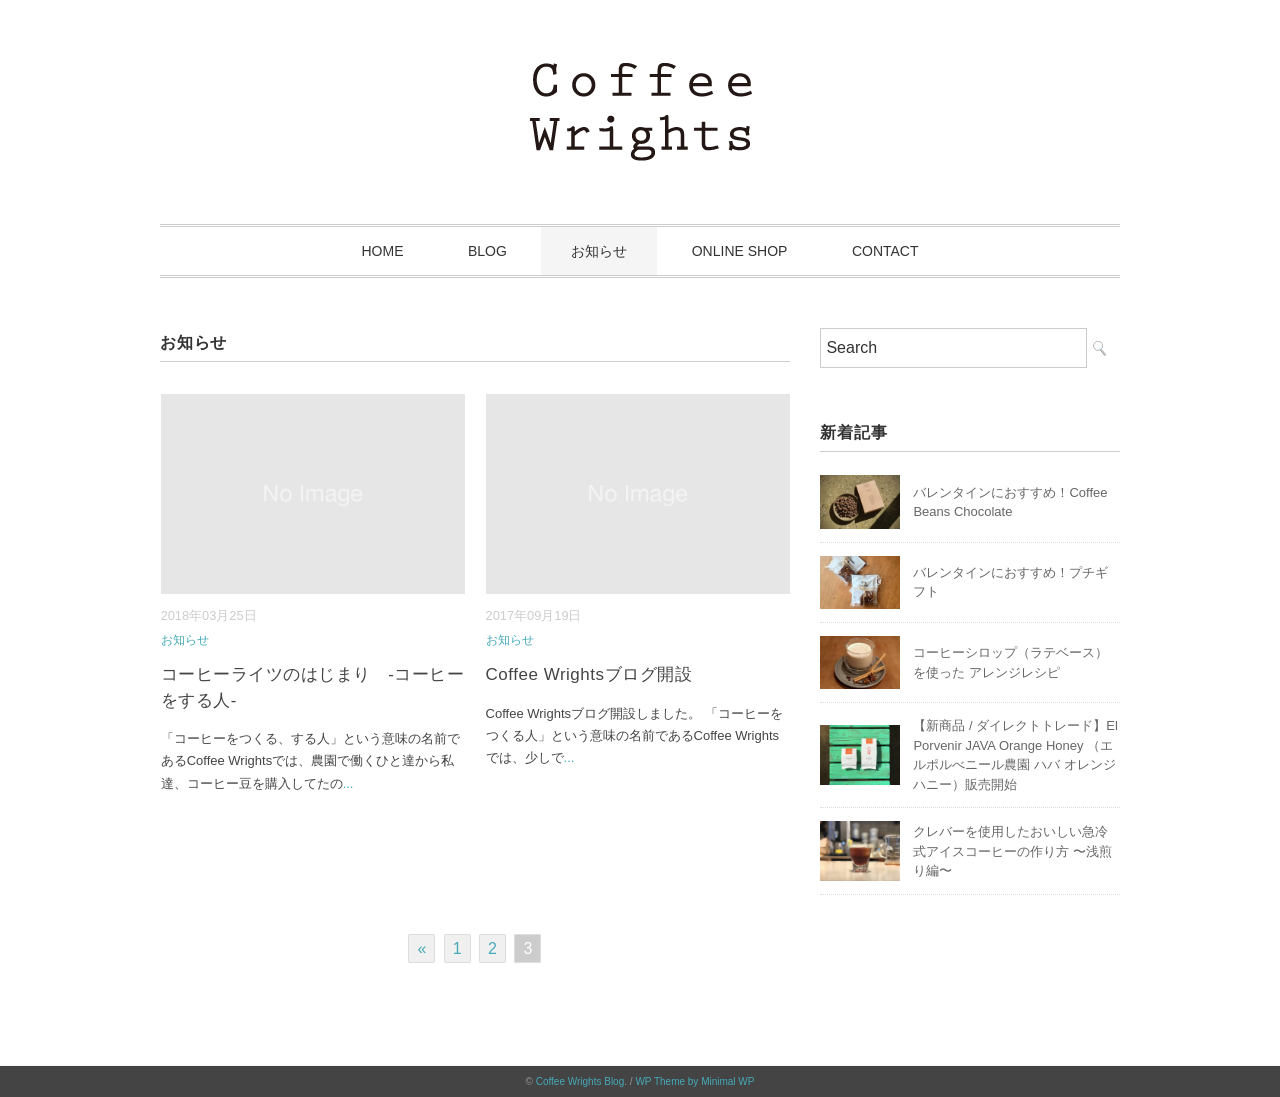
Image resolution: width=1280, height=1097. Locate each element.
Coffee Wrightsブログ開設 (589, 674)
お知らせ (599, 251)
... (348, 783)
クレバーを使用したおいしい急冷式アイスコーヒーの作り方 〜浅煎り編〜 (1012, 851)
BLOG (487, 251)
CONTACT (885, 251)
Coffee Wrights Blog (580, 1081)
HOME (382, 251)
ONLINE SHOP (740, 251)
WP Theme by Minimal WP (694, 1081)
